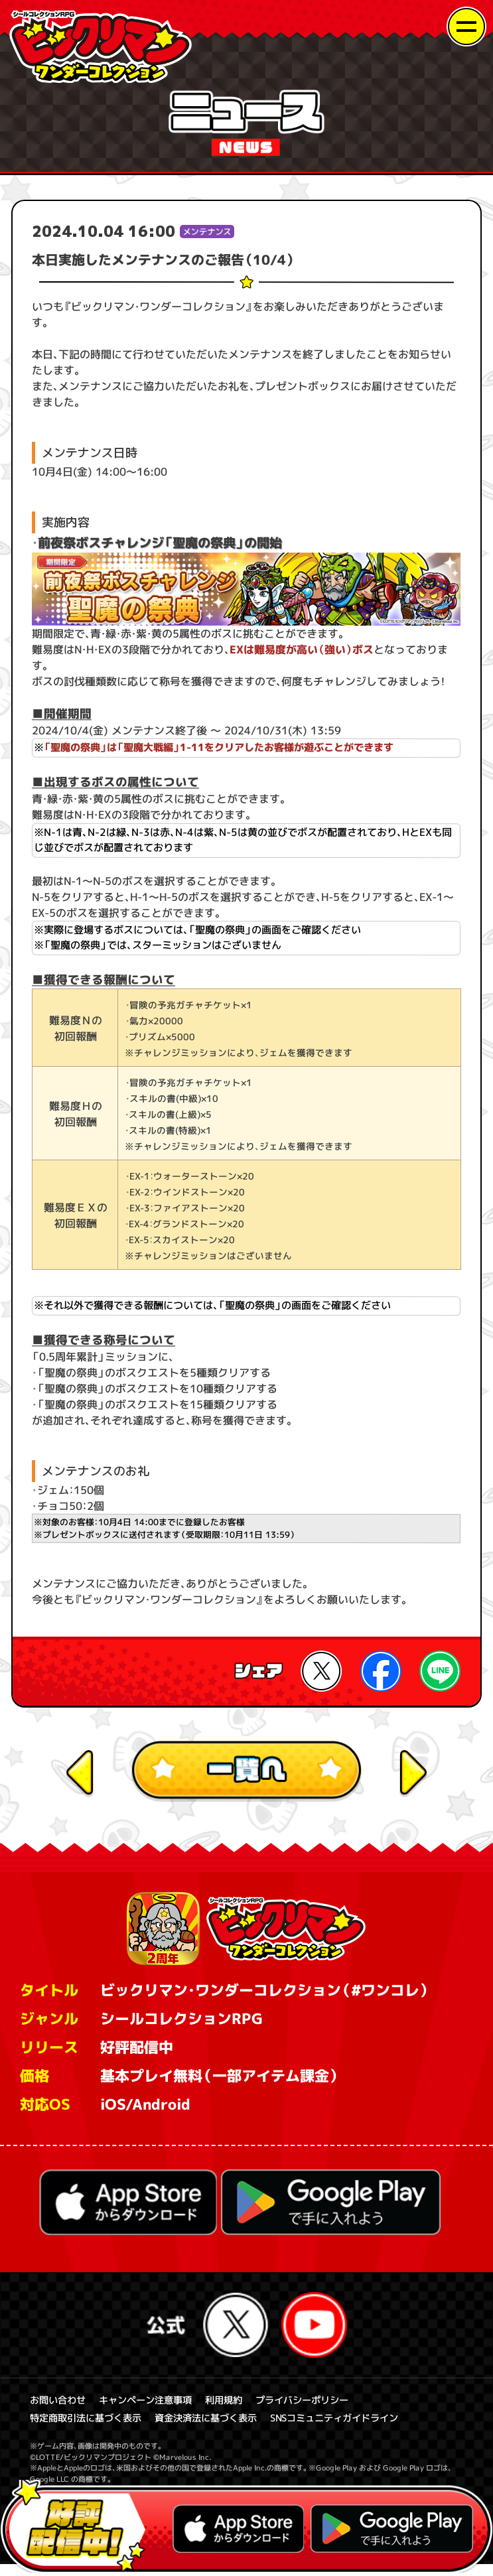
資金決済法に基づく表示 (217, 2429)
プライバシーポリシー (318, 2410)
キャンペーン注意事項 (152, 2410)
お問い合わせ (60, 2410)
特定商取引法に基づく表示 (89, 2429)
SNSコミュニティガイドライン (354, 2429)
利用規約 (235, 2410)
